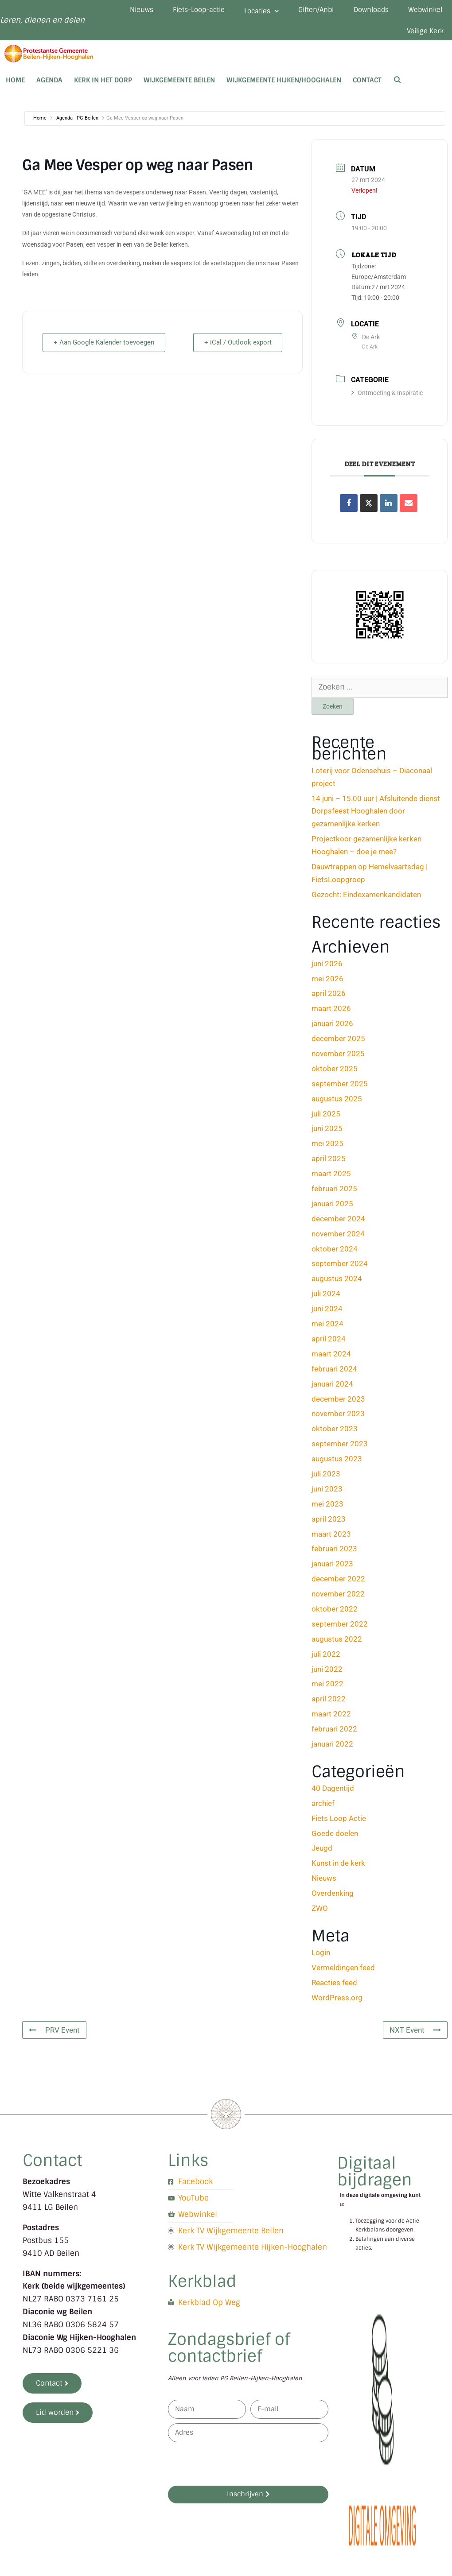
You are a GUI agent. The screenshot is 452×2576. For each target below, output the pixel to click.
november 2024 (338, 1237)
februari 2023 (334, 1552)
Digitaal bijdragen (374, 2175)
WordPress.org (337, 2001)
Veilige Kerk (423, 34)
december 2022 (338, 1582)
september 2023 (340, 1447)
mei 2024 (327, 1327)
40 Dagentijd (333, 1792)
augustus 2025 (337, 1102)
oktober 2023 (335, 1432)
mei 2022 (327, 1687)
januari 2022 (332, 1747)
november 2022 (338, 1597)
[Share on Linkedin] (388, 507)
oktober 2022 (335, 1612)
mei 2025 (327, 1147)
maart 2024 (331, 1357)
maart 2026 (331, 1012)
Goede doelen (335, 1836)
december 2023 (338, 1402)
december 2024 (338, 1222)
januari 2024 (332, 1387)
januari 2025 (332, 1207)
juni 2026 (327, 967)
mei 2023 (327, 1507)
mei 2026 (327, 982)
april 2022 (329, 1702)
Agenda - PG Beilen (77, 122)
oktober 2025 (335, 1072)
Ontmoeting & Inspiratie (387, 396)
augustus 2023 (337, 1462)
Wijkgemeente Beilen (179, 84)
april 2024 (329, 1342)
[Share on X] (369, 507)
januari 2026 (332, 1027)
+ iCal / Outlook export (235, 346)
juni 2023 (327, 1492)
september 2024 (340, 1267)
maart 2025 (331, 1177)
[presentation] (235, 2467)
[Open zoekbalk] (397, 84)
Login (321, 1956)
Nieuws (183, 10)
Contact (367, 84)
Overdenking (333, 1897)
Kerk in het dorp (103, 84)
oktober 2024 (335, 1252)
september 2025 (340, 1087)
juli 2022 (326, 1657)
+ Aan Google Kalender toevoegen (105, 346)
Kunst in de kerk (338, 1867)
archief (323, 1806)
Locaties (309, 12)
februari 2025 (334, 1192)
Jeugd (322, 1852)
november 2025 (338, 1057)
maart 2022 (331, 1717)
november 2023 (338, 1417)
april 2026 (329, 997)
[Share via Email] (408, 507)
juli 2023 (326, 1477)
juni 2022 (327, 1672)
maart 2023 (331, 1537)
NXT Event (415, 2034)
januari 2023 (332, 1567)
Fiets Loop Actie (339, 1821)
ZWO (320, 1912)
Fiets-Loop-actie (243, 10)
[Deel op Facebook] (349, 507)
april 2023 (329, 1522)
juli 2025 (326, 1117)
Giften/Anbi (366, 10)
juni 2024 (327, 1312)
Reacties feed (334, 1986)
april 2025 (329, 1162)
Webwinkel (366, 34)
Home (15, 84)
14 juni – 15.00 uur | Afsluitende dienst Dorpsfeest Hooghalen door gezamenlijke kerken (376, 815)
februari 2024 (334, 1372)
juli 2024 (326, 1297)
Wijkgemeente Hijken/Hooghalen (283, 84)
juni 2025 (327, 1132)
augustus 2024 (337, 1282)
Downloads (423, 10)
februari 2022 (334, 1732)
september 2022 (340, 1627)
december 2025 (338, 1042)
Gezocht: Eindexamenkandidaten (366, 898)
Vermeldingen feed (343, 1971)
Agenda (49, 84)
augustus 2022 (337, 1642)
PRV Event (54, 2034)
